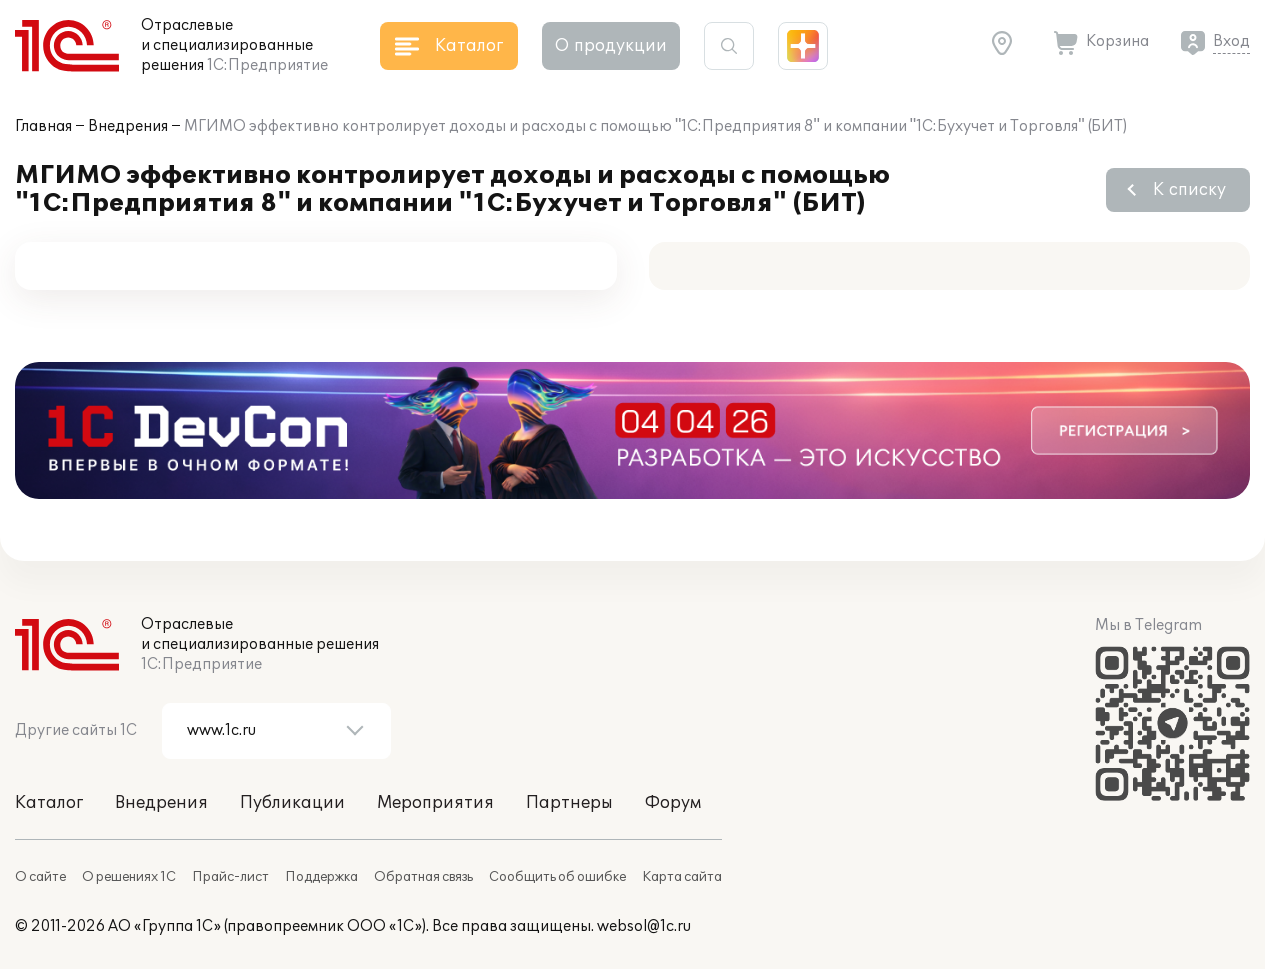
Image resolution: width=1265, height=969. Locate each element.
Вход (1231, 41)
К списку (1189, 190)
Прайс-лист (230, 877)
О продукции (611, 46)
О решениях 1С (129, 877)
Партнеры (569, 803)
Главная (43, 126)
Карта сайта (682, 877)
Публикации (292, 803)
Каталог (49, 803)
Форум (673, 803)
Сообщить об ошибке (557, 877)
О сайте (40, 877)
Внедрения (128, 126)
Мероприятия (435, 803)
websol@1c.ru (644, 926)
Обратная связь (423, 877)
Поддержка (321, 877)
